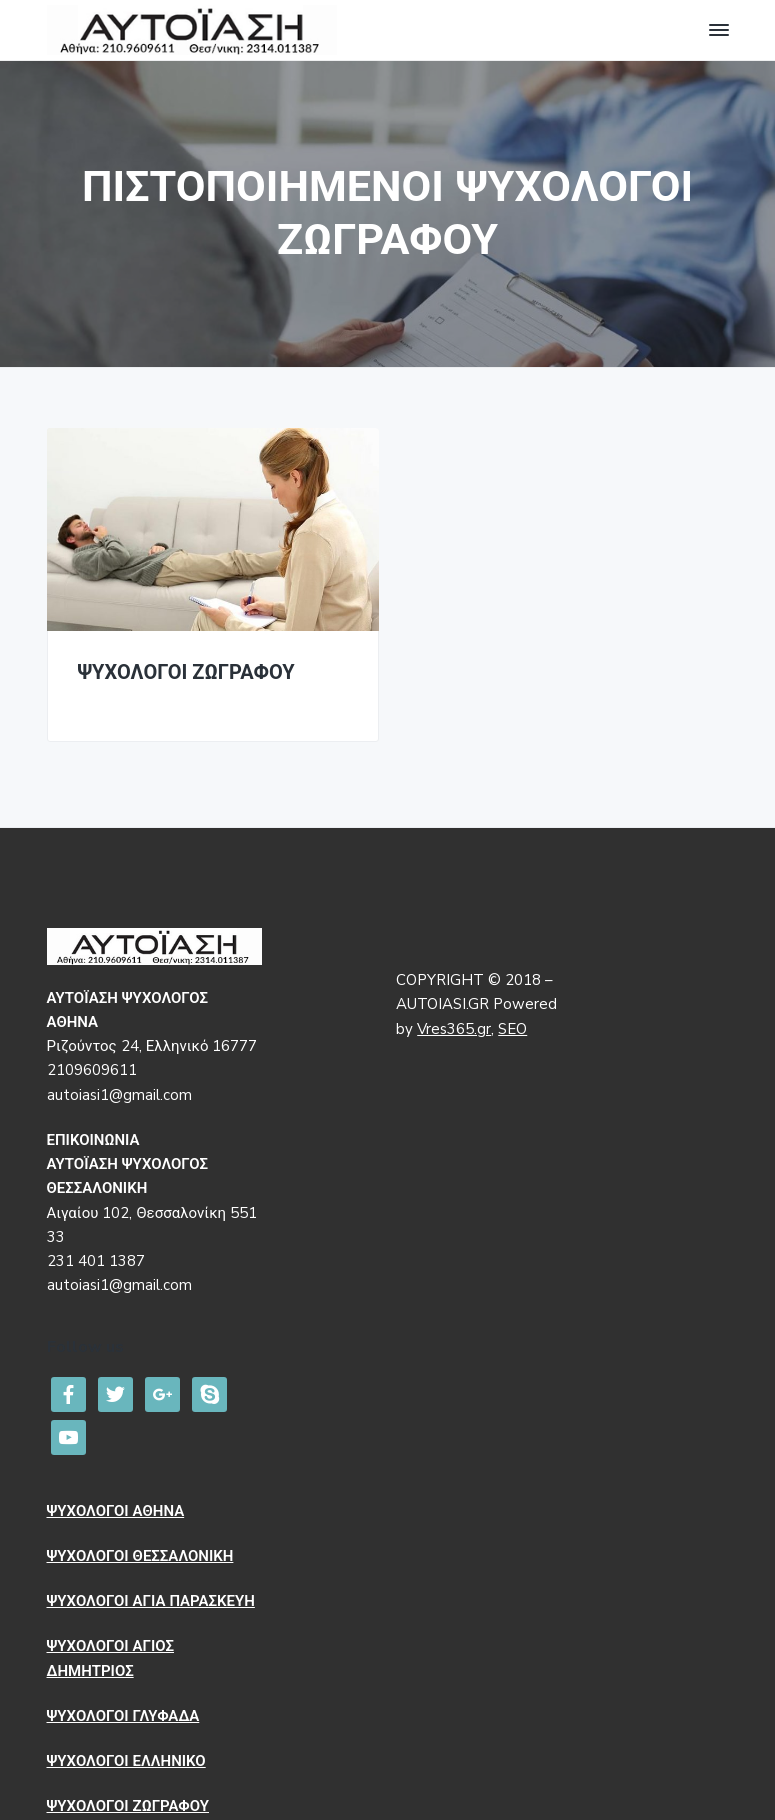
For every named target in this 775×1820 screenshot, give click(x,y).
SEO (512, 1029)
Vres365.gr (454, 1029)
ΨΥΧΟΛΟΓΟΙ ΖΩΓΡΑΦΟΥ (186, 673)
